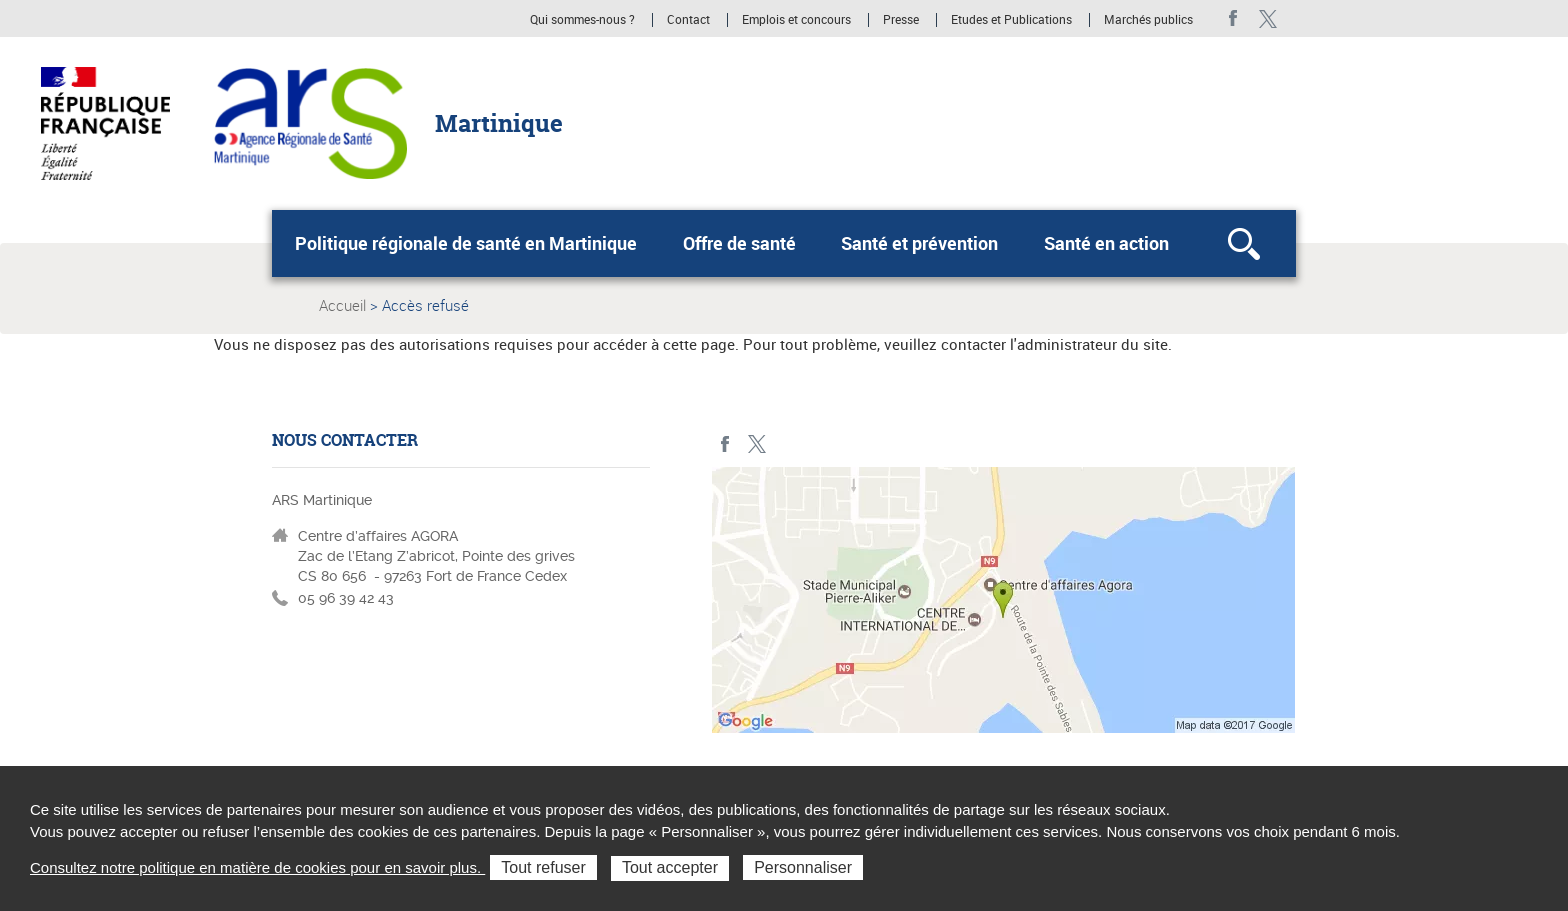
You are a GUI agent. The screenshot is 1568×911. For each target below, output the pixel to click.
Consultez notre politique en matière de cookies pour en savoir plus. (257, 867)
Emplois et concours (796, 20)
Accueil (342, 305)
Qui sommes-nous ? (582, 20)
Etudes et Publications (1011, 20)
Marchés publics (1148, 20)
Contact (688, 20)
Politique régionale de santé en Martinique (466, 243)
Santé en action (1106, 243)
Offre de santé (739, 243)
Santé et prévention (919, 243)
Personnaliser (803, 867)
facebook (1233, 18)
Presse (901, 20)
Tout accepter (670, 867)
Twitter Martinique (1267, 18)
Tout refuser (543, 867)
